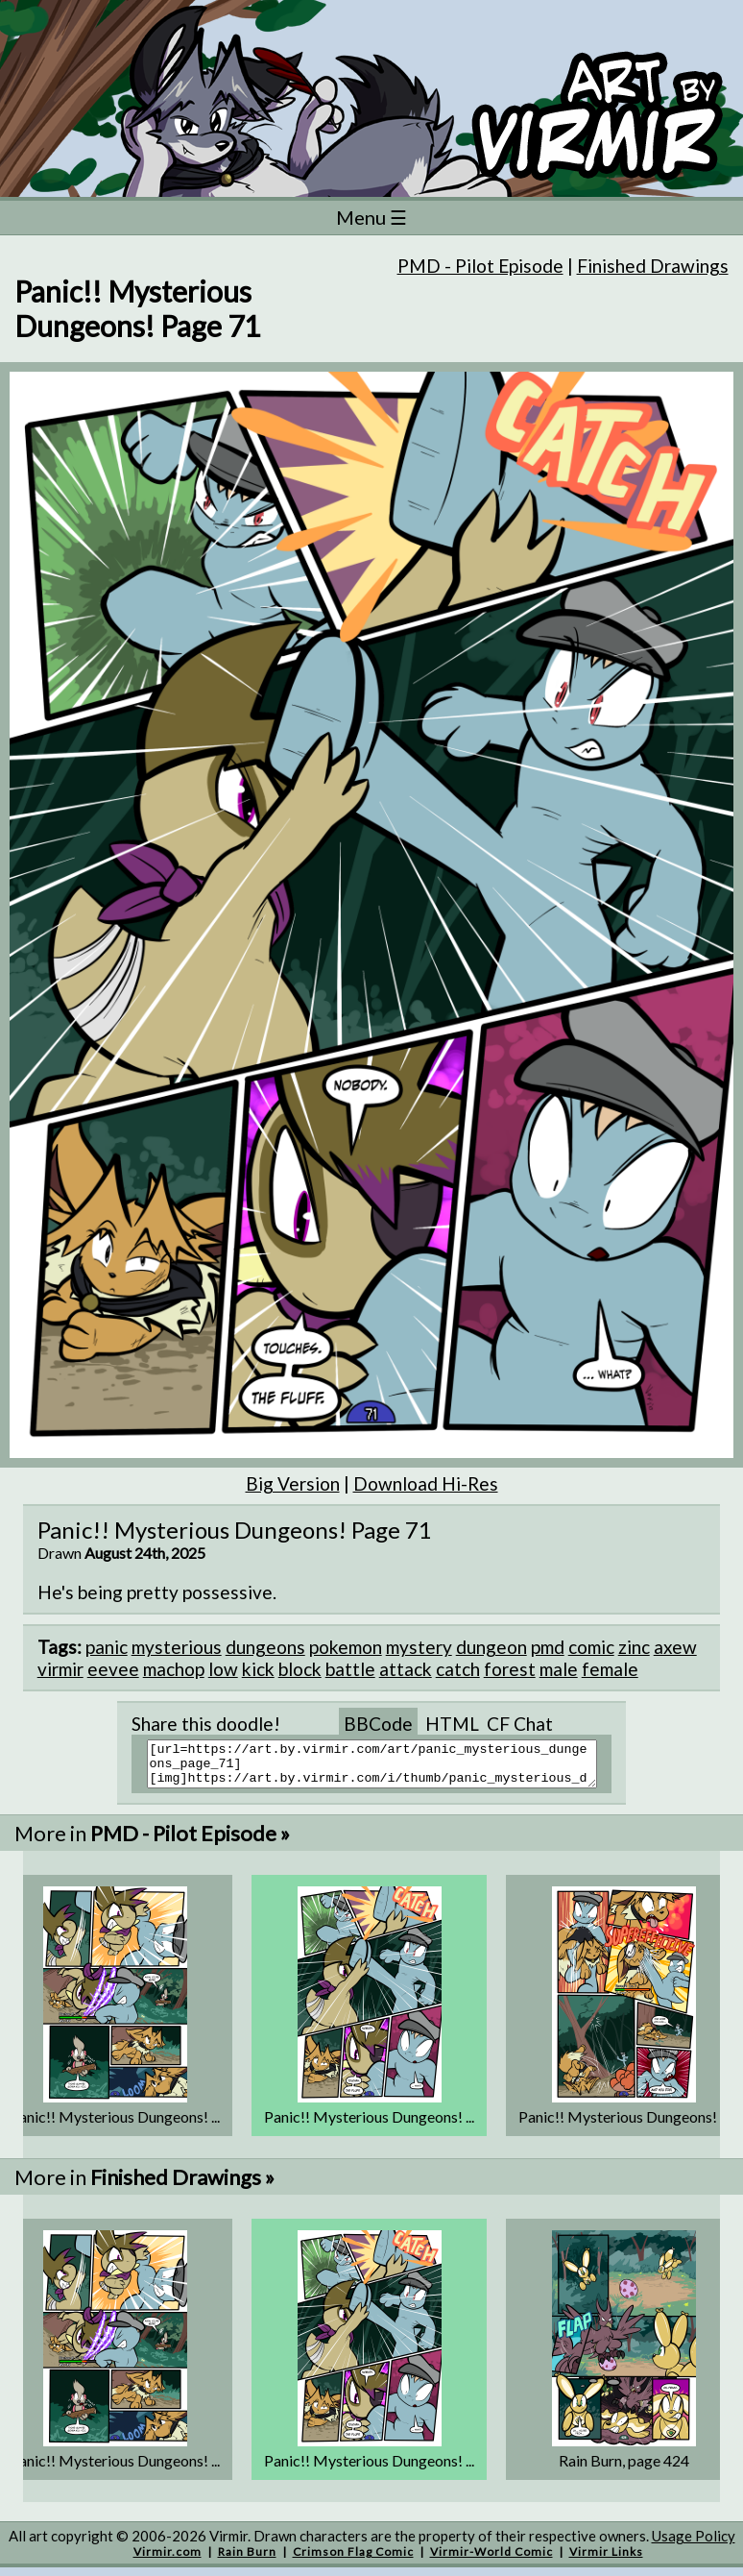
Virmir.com (167, 2560)
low (223, 1669)
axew (675, 1647)
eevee (113, 1669)
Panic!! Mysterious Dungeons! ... (115, 2125)
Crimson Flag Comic (353, 2560)
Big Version (293, 1483)
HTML (452, 1724)
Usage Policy (693, 2544)
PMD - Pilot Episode (480, 266)
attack (405, 1669)
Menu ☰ (371, 217)
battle (350, 1669)
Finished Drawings (653, 266)
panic (106, 1647)
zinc (634, 1647)
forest (510, 1669)
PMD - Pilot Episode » (190, 1842)
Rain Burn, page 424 (624, 2469)
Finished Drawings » (182, 2186)
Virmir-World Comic (491, 2560)
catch (458, 1669)
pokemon (345, 1647)
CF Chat (520, 1724)
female (610, 1669)
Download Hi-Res (425, 1483)
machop (173, 1669)
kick (258, 1669)
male (558, 1669)
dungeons (265, 1647)
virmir (60, 1669)
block (300, 1669)
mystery (419, 1647)
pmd (547, 1647)
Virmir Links (606, 2560)
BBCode (378, 1724)
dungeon (491, 1647)
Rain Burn (247, 2560)
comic (591, 1647)
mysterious (177, 1647)
